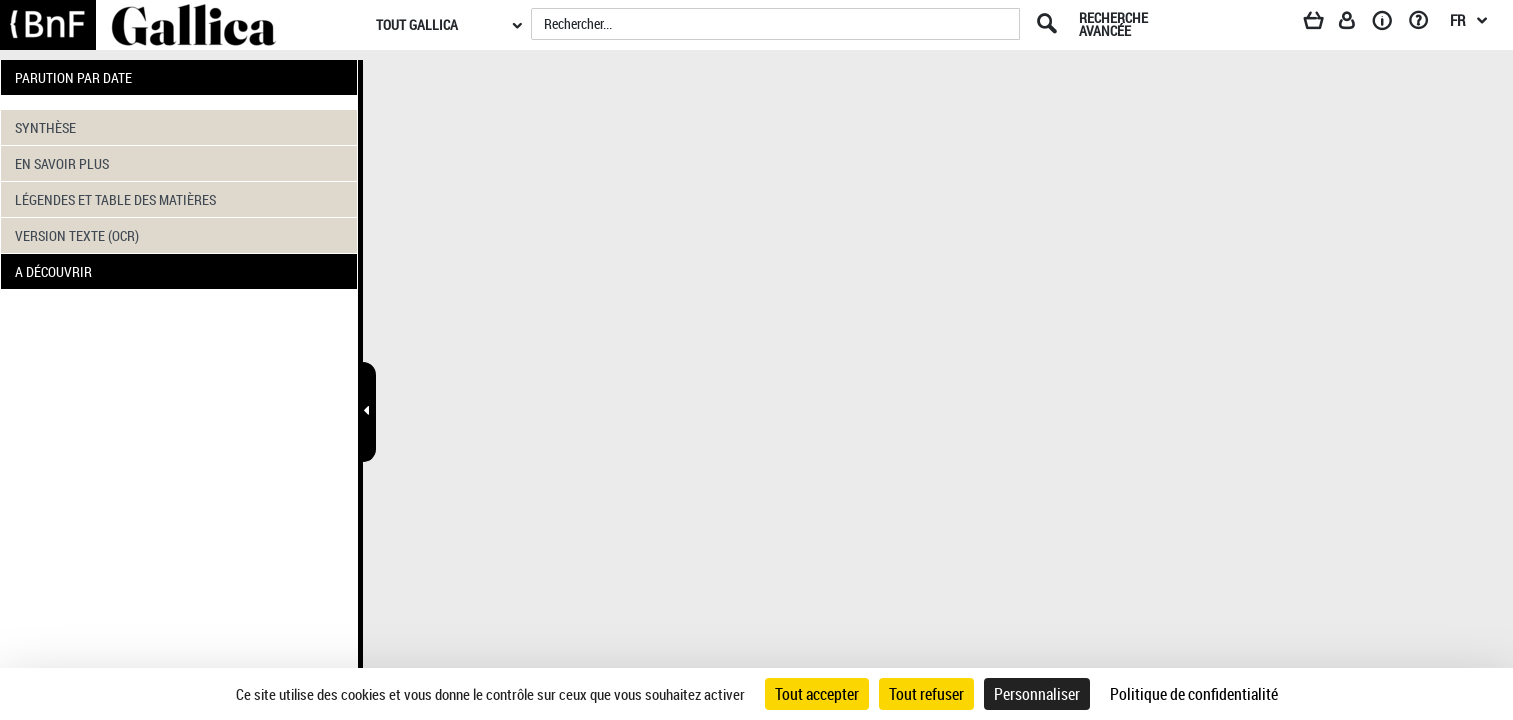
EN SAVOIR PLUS (62, 163)
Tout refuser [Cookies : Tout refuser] (926, 694)
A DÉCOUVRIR (53, 271)
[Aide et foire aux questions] (1425, 24)
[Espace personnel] (1356, 24)
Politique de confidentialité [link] (1194, 694)
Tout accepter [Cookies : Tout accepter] (817, 694)
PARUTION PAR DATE (73, 77)
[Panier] (1323, 24)
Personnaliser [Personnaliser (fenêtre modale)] (1037, 694)
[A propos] (1389, 24)
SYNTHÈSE (45, 127)
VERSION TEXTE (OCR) (77, 235)
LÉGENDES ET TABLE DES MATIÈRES (115, 199)
